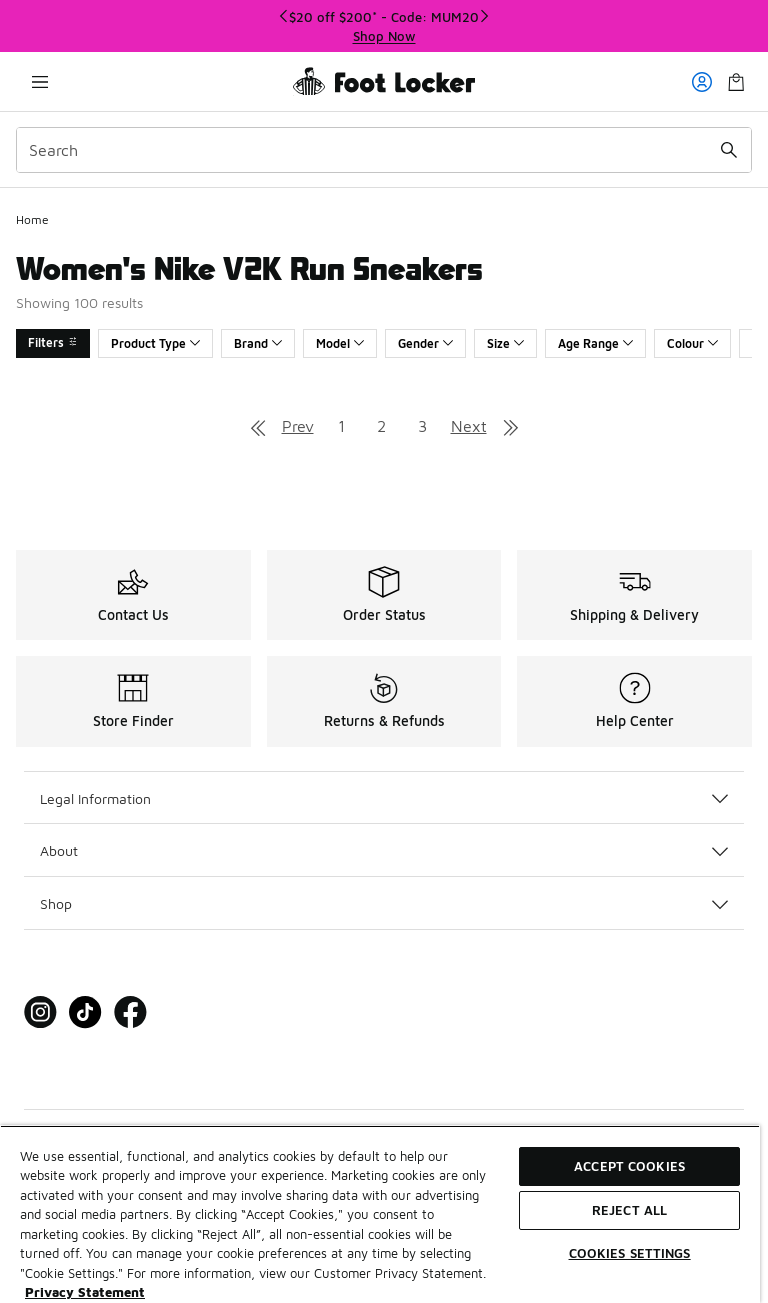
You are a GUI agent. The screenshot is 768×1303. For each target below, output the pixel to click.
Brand (258, 343)
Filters (53, 342)
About (384, 850)
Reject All (629, 1210)
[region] (384, 26)
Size (505, 343)
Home (32, 219)
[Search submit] (729, 150)
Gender (425, 343)
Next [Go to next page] (469, 426)
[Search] (384, 150)
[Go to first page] (258, 426)
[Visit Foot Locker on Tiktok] (85, 1012)
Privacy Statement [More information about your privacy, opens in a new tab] (85, 1292)
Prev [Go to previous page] (298, 426)
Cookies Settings (630, 1253)
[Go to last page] (511, 426)
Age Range (595, 343)
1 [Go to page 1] (341, 426)
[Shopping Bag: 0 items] (736, 81)
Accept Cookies (629, 1166)
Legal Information (384, 798)
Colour (692, 343)
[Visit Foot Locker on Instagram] (40, 1012)
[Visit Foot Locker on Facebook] (130, 1012)
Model (340, 343)
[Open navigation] (40, 81)
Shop (384, 903)
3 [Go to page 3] (422, 426)
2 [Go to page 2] (381, 426)
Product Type (155, 343)
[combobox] (384, 150)
